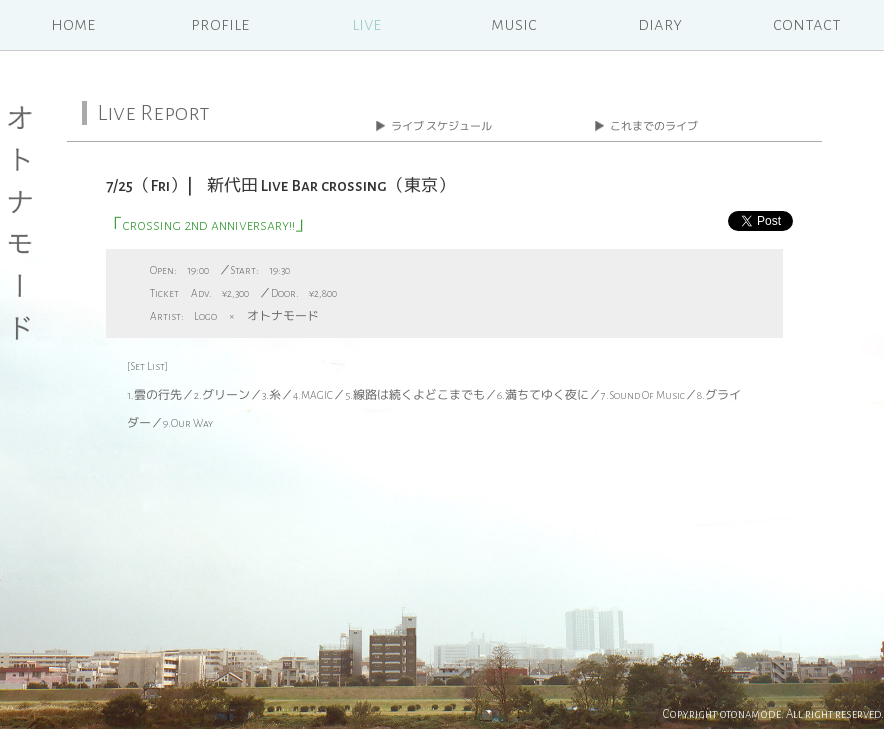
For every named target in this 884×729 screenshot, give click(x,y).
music (514, 24)
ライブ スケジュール (441, 126)
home (73, 24)
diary (660, 24)
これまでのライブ (654, 126)
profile (220, 24)
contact (807, 24)
